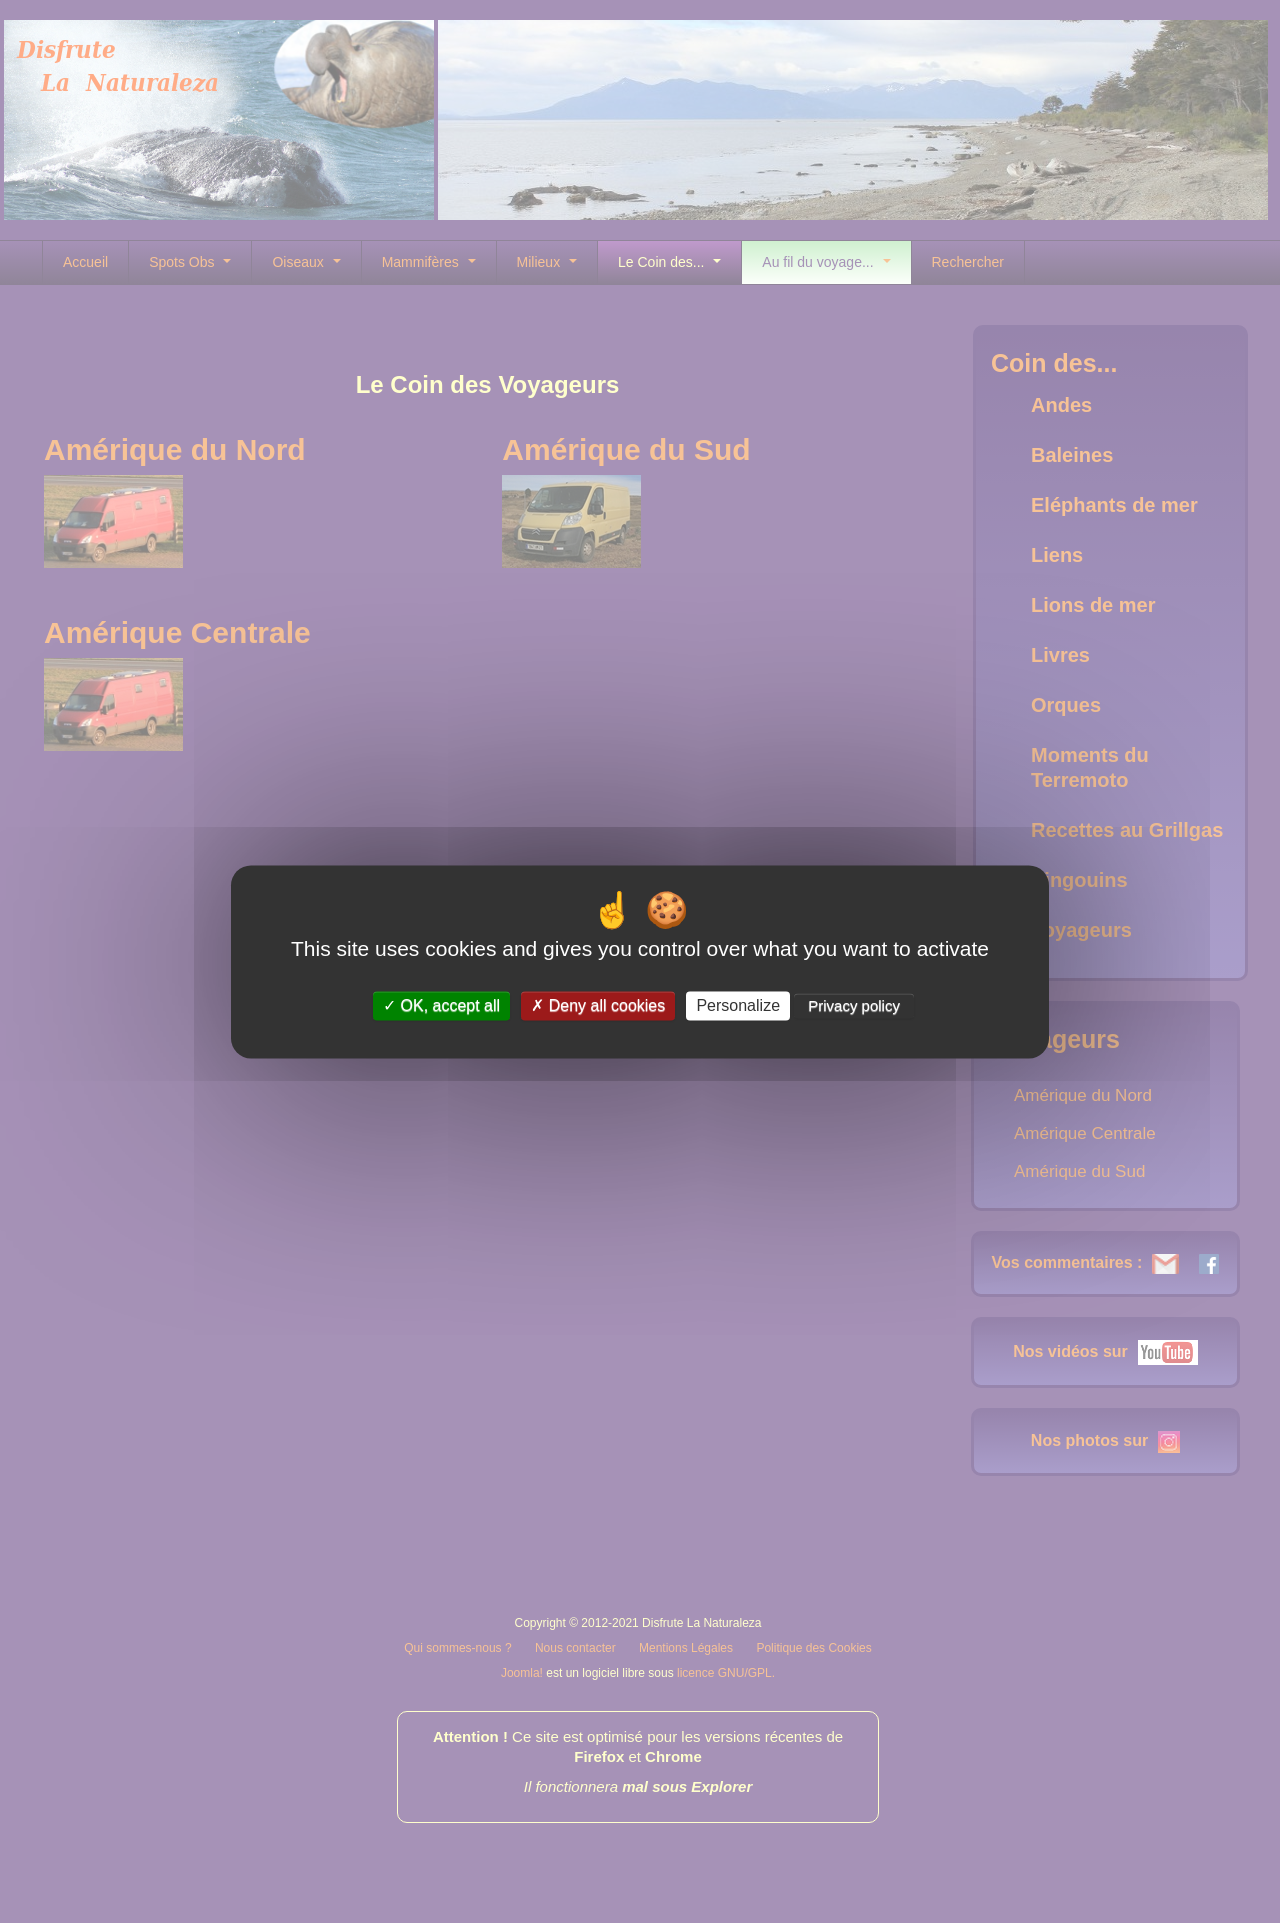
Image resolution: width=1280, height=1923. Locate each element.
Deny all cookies (598, 1005)
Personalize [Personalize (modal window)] (738, 1005)
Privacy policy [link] (854, 1005)
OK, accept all (441, 1005)
